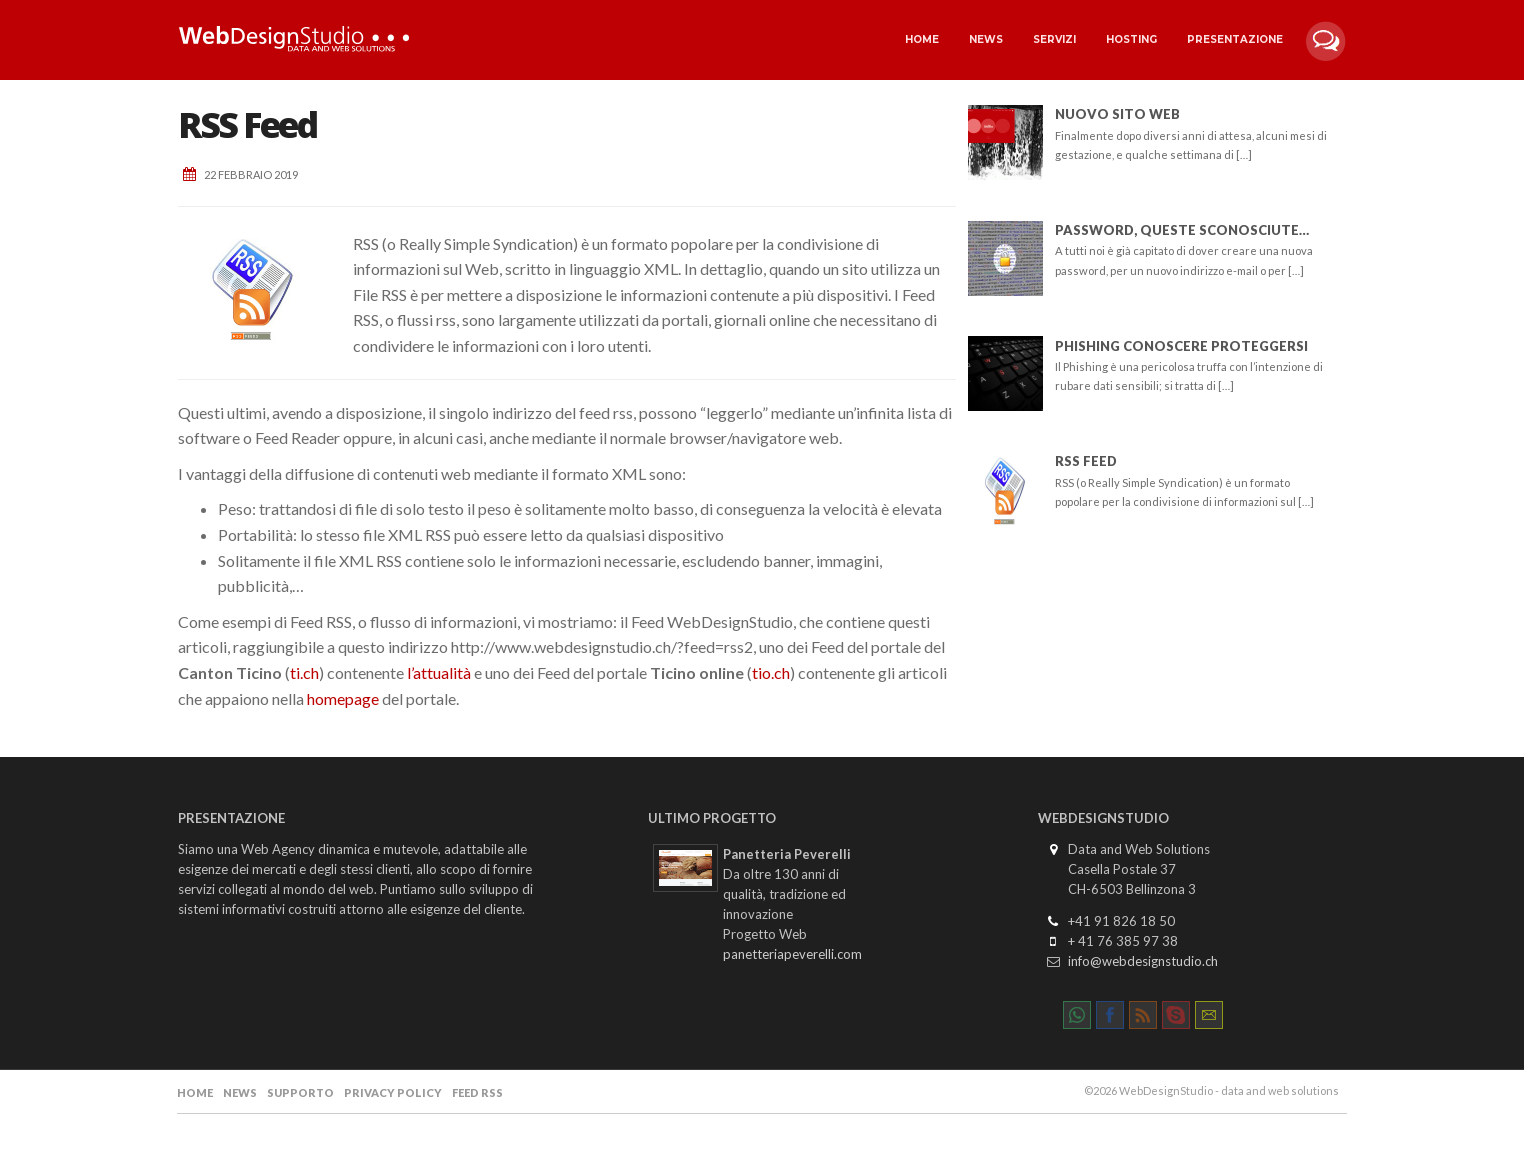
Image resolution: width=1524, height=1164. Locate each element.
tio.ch (771, 672)
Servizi (1054, 39)
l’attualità (439, 672)
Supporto (300, 1092)
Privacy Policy (393, 1092)
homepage (343, 698)
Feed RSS (477, 1092)
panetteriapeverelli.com (792, 954)
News (986, 39)
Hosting (1131, 39)
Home (922, 39)
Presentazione (1235, 39)
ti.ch (304, 672)
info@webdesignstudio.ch (1143, 961)
